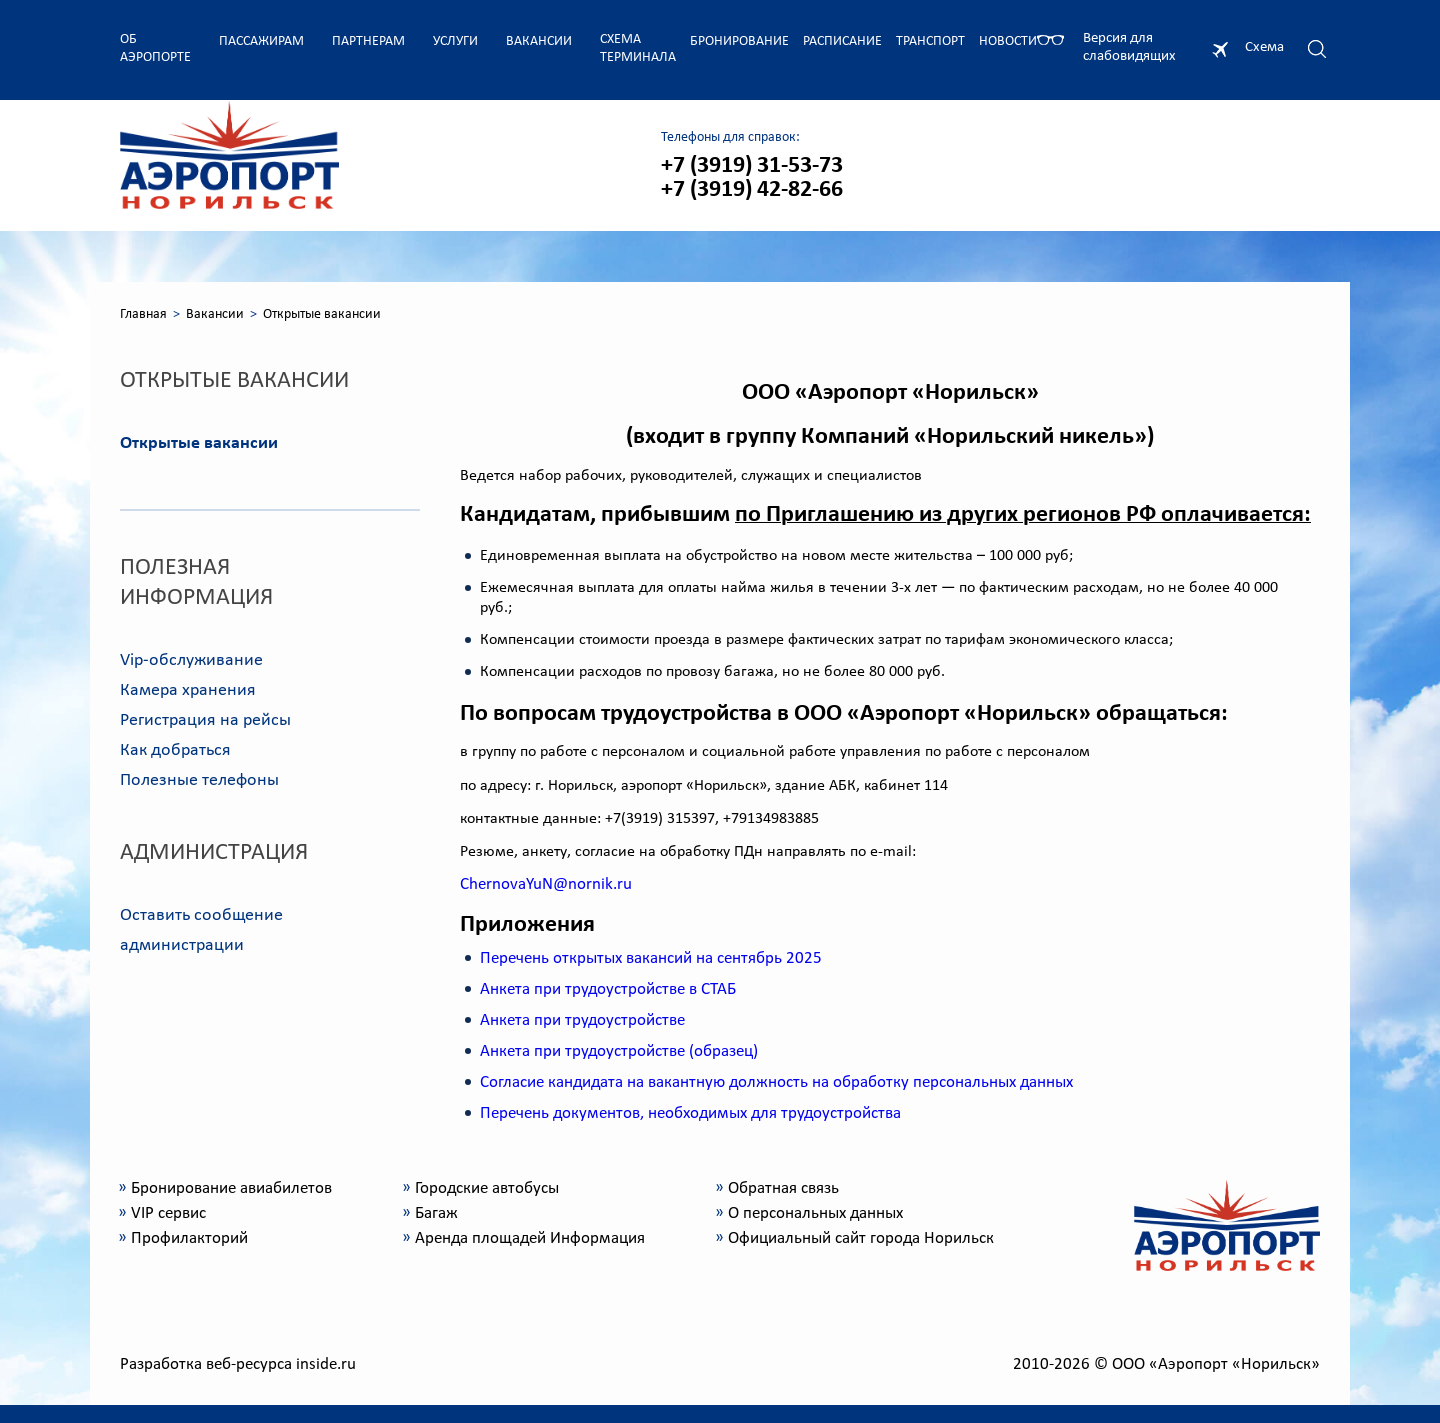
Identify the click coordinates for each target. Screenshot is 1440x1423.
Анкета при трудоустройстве (582, 1020)
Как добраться (175, 750)
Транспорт (930, 41)
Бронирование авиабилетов (231, 1188)
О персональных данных (815, 1213)
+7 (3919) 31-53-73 (752, 166)
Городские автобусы (487, 1188)
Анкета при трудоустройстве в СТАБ (608, 989)
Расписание (842, 41)
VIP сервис (168, 1213)
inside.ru (326, 1364)
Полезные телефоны (199, 780)
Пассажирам (261, 41)
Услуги (455, 41)
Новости (1008, 41)
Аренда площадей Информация (530, 1238)
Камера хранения (188, 690)
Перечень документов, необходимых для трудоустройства (690, 1113)
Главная (143, 314)
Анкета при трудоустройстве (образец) (619, 1051)
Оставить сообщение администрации (201, 930)
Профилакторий (189, 1238)
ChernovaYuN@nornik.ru (546, 884)
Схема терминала (638, 48)
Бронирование (739, 41)
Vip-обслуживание (191, 660)
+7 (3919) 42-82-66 (752, 190)
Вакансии (539, 41)
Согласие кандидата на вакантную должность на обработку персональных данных (776, 1082)
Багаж (436, 1213)
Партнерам (368, 41)
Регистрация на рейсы (205, 720)
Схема (1264, 47)
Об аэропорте (155, 48)
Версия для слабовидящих (1129, 47)
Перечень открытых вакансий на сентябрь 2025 (651, 958)
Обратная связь (783, 1188)
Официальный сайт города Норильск (861, 1238)
